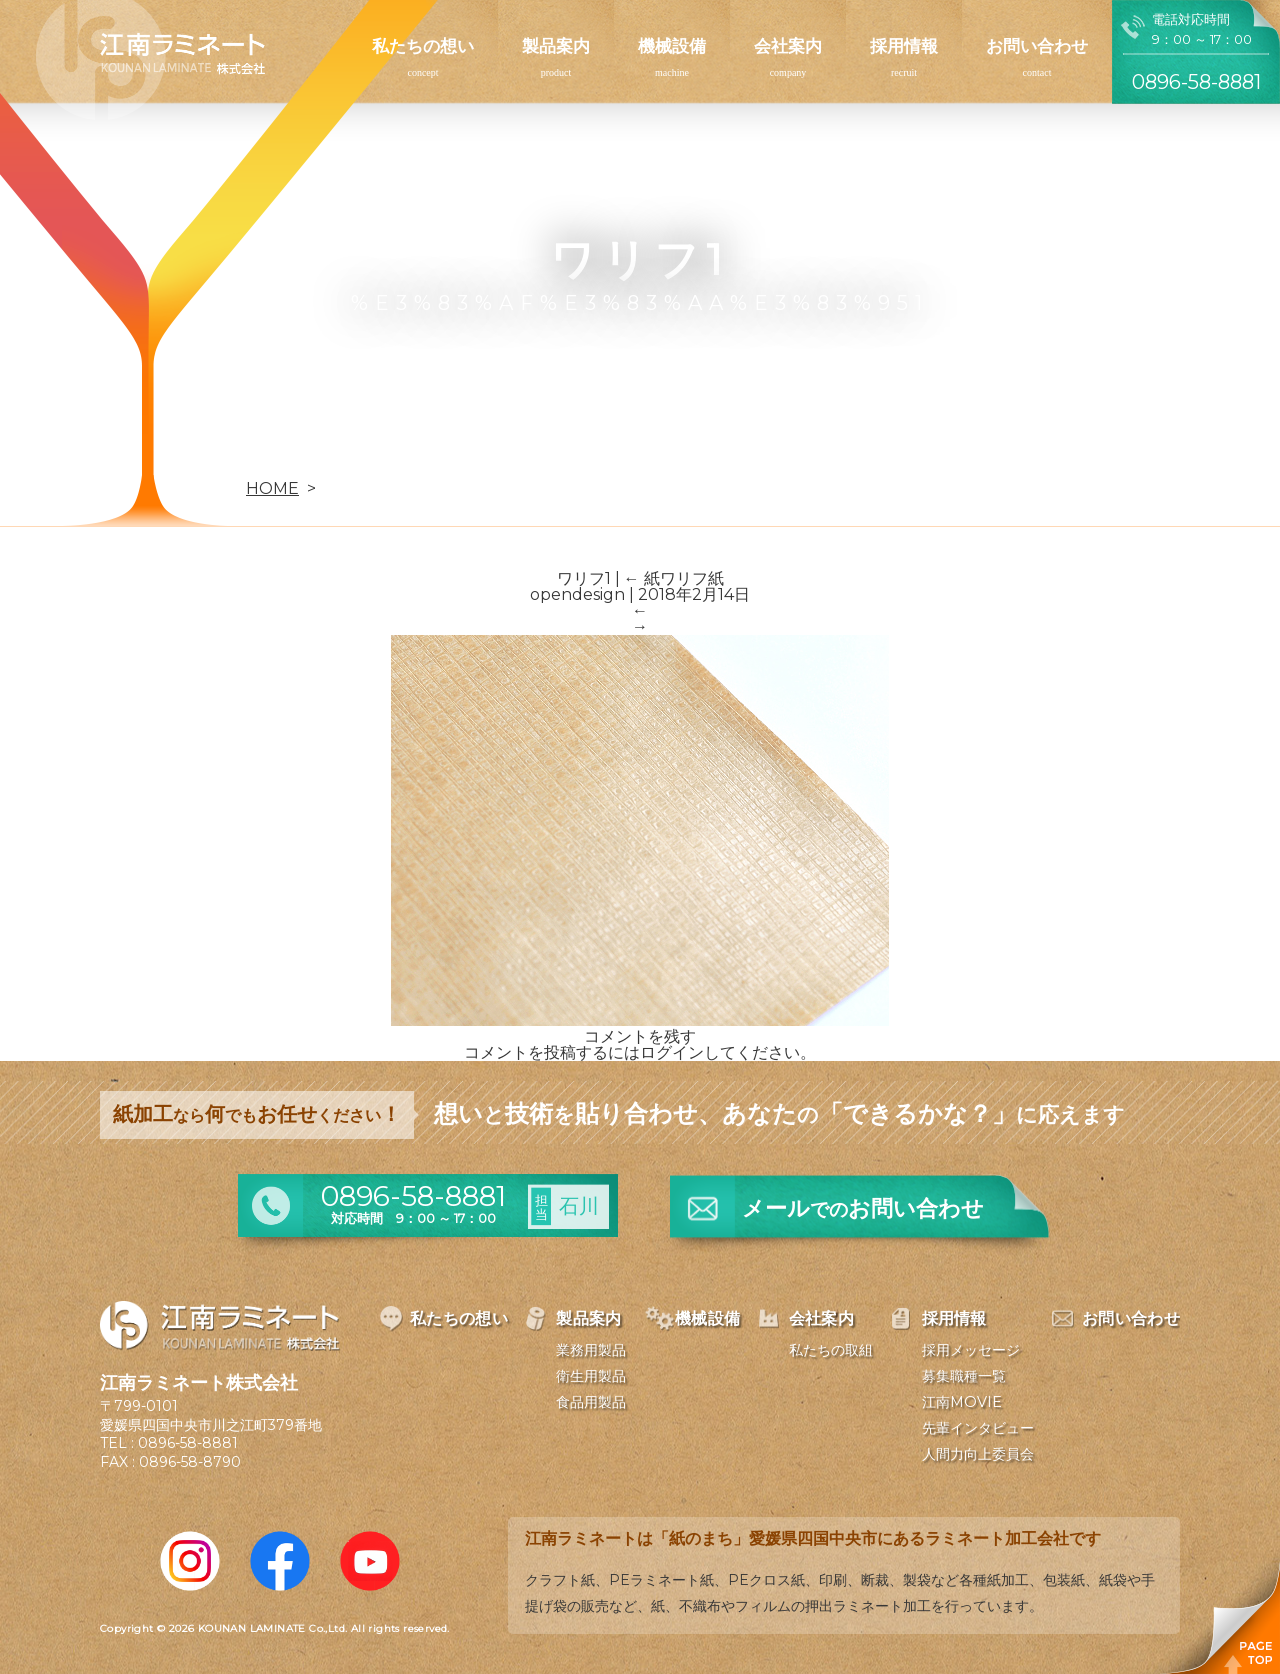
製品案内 (556, 46)
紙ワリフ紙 (674, 578)
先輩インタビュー (978, 1428)
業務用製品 (591, 1350)
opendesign (577, 594)
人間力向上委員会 (978, 1454)
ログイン (672, 1052)
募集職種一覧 (964, 1376)
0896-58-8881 (188, 1443)
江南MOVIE (962, 1402)
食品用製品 (591, 1402)
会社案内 (788, 46)
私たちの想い (423, 46)
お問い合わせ (1037, 46)
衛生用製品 (591, 1376)
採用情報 (904, 46)
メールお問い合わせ (863, 1208)
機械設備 (672, 46)
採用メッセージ (971, 1350)
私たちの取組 (831, 1350)
